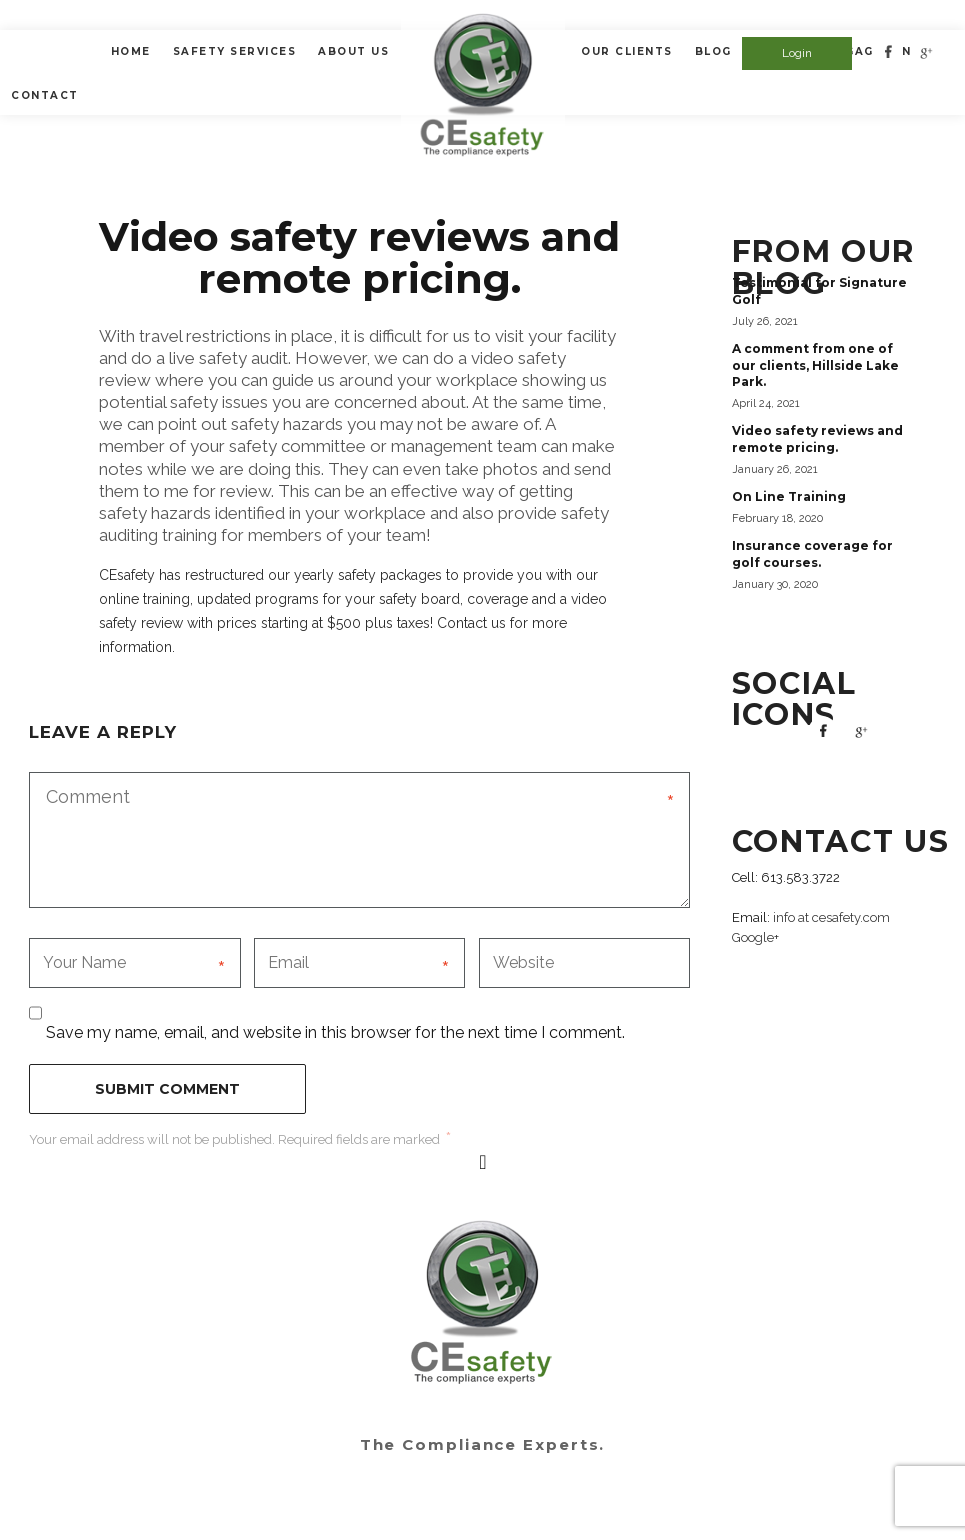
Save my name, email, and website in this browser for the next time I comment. (335, 1032)
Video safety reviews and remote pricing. (817, 439)
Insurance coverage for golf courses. (812, 554)
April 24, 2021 (766, 403)
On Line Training (789, 496)
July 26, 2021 (765, 321)
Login (797, 53)
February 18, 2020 (777, 518)
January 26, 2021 (775, 469)
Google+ (755, 937)
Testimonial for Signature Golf (819, 291)
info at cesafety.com (831, 917)
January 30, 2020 (775, 584)
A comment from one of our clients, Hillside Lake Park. (815, 365)
